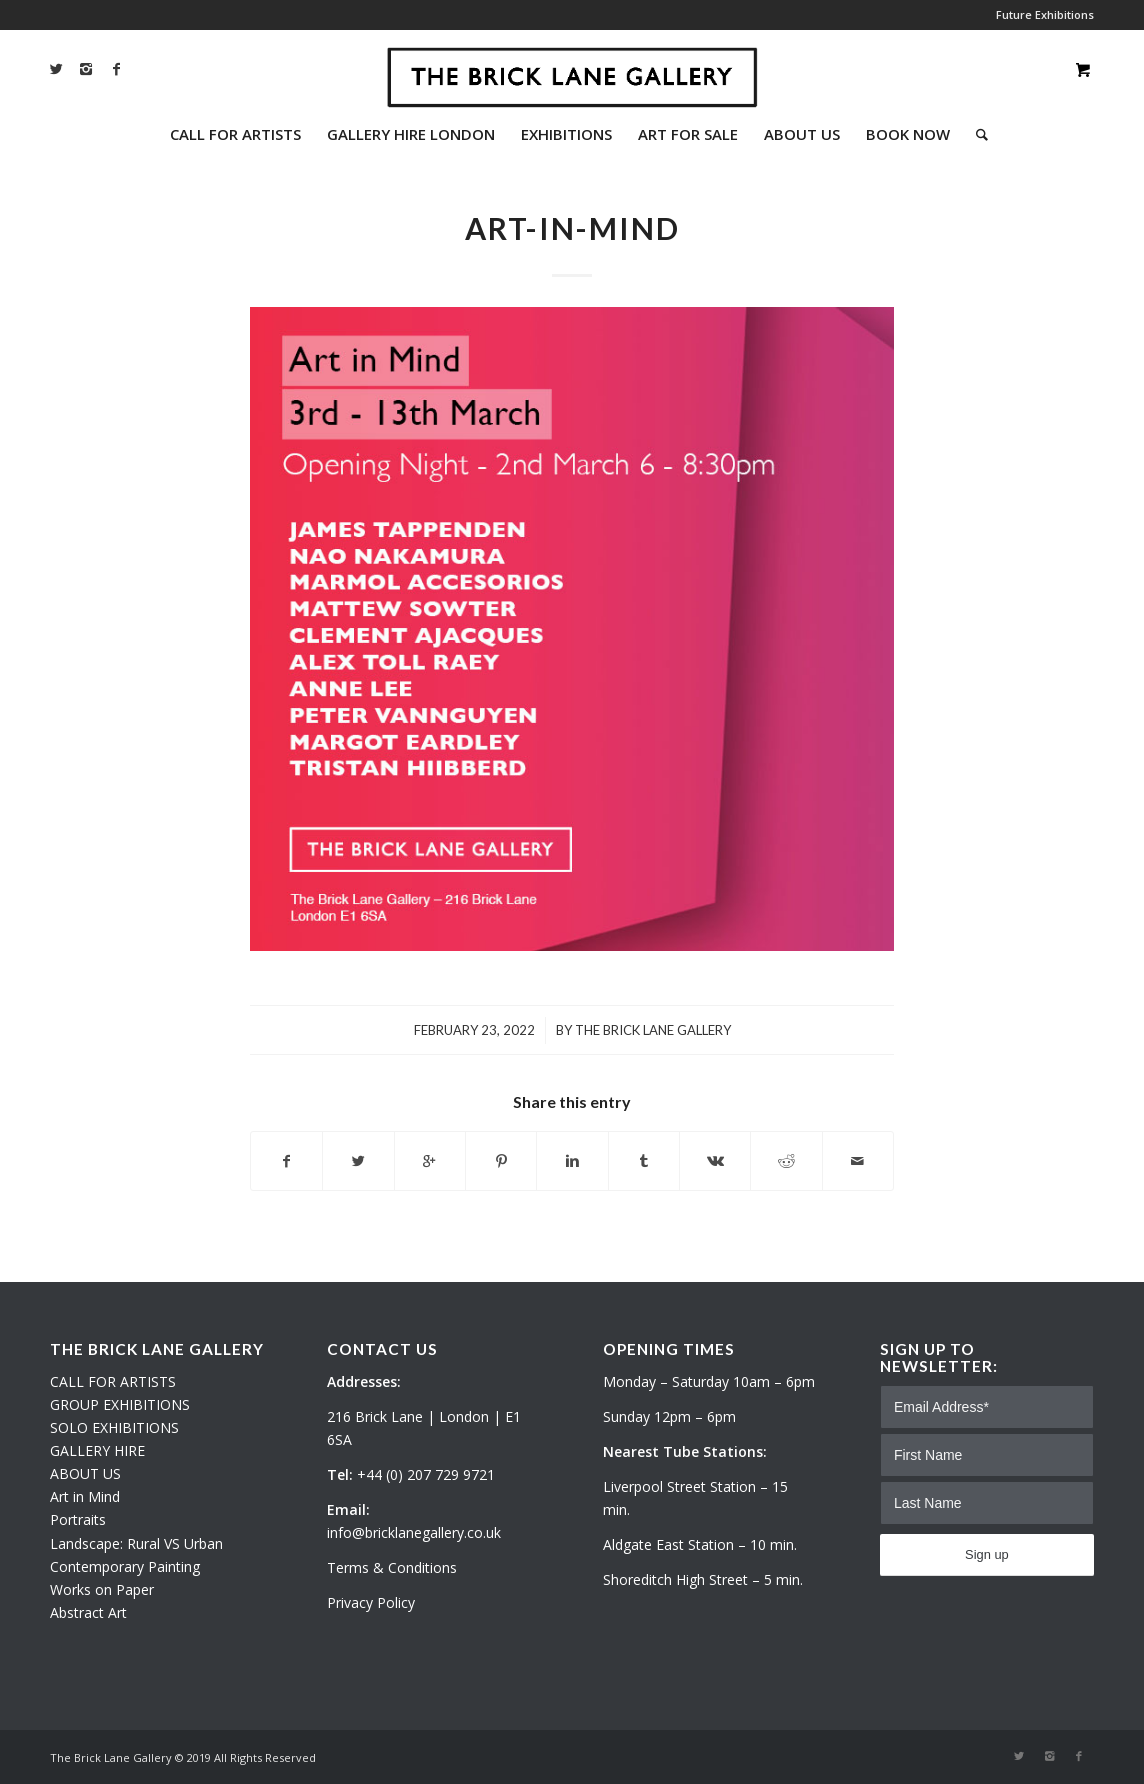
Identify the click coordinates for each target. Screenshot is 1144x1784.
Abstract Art (88, 1612)
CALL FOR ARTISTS (113, 1381)
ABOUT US (85, 1473)
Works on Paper (102, 1589)
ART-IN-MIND (572, 228)
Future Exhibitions (1045, 14)
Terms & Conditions (392, 1567)
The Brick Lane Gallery (653, 1030)
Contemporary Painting (125, 1566)
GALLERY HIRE (97, 1450)
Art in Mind (85, 1496)
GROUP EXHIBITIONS (120, 1404)
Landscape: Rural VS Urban (136, 1543)
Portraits (78, 1519)
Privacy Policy (371, 1602)
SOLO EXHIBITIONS (114, 1427)
